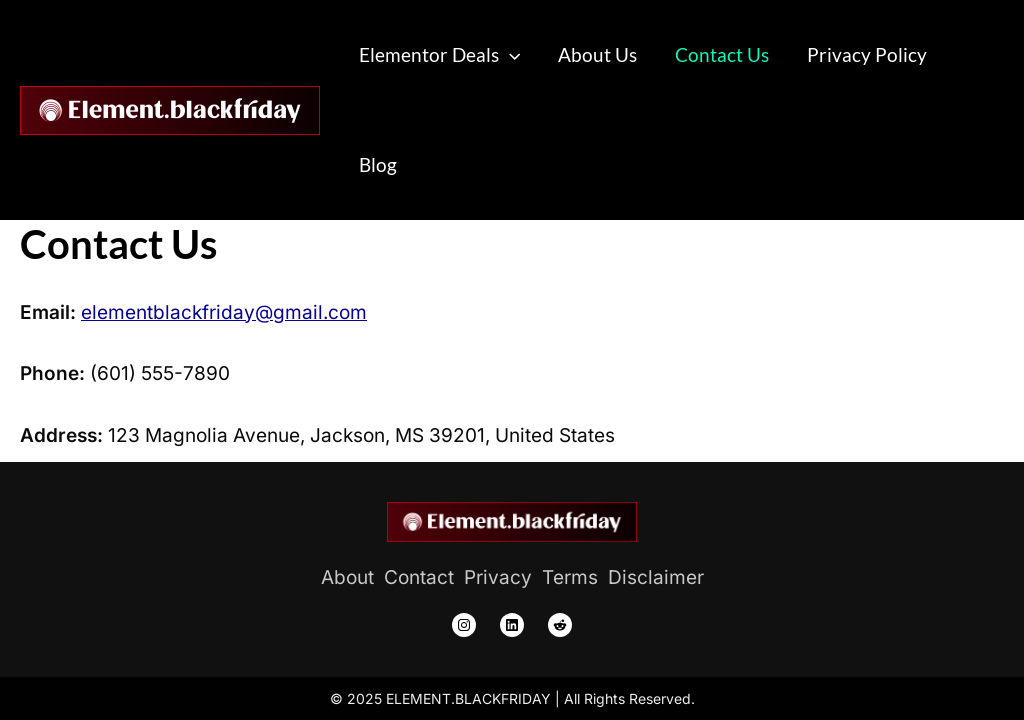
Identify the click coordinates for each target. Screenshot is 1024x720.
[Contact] (419, 577)
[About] (347, 577)
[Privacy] (498, 577)
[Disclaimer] (656, 577)
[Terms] (570, 577)
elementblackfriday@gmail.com (224, 312)
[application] (509, 55)
